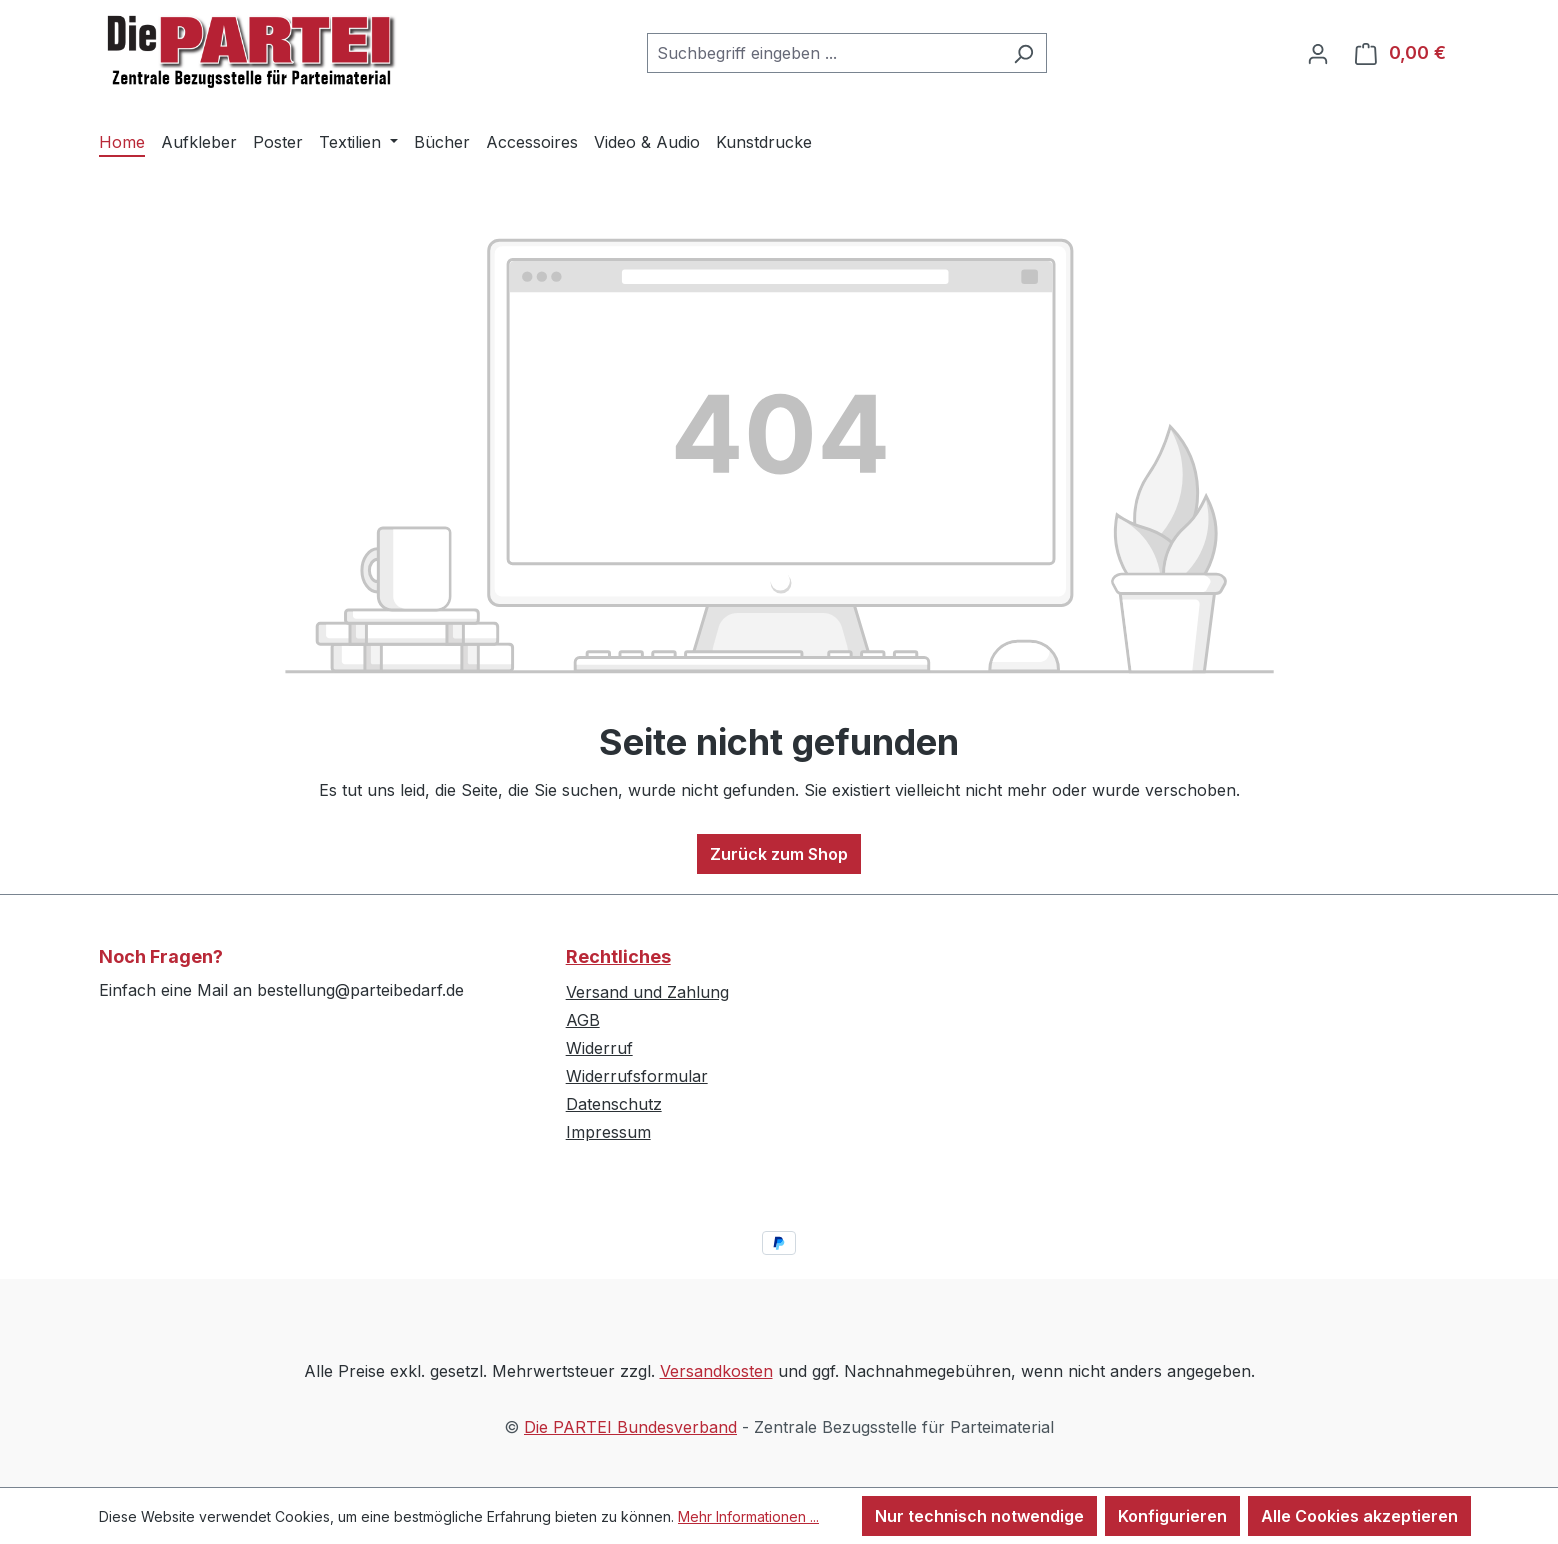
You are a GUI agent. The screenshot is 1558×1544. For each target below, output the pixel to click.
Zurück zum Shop (779, 854)
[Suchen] (1023, 53)
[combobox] (824, 53)
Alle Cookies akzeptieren (1359, 1516)
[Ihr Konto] (1318, 53)
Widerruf (599, 1048)
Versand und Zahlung (647, 992)
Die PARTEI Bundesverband (630, 1427)
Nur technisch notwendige (979, 1516)
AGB (583, 1020)
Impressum (608, 1132)
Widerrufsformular (637, 1076)
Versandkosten (716, 1371)
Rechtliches (618, 956)
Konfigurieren (1172, 1516)
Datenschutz (614, 1104)
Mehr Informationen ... (748, 1516)
